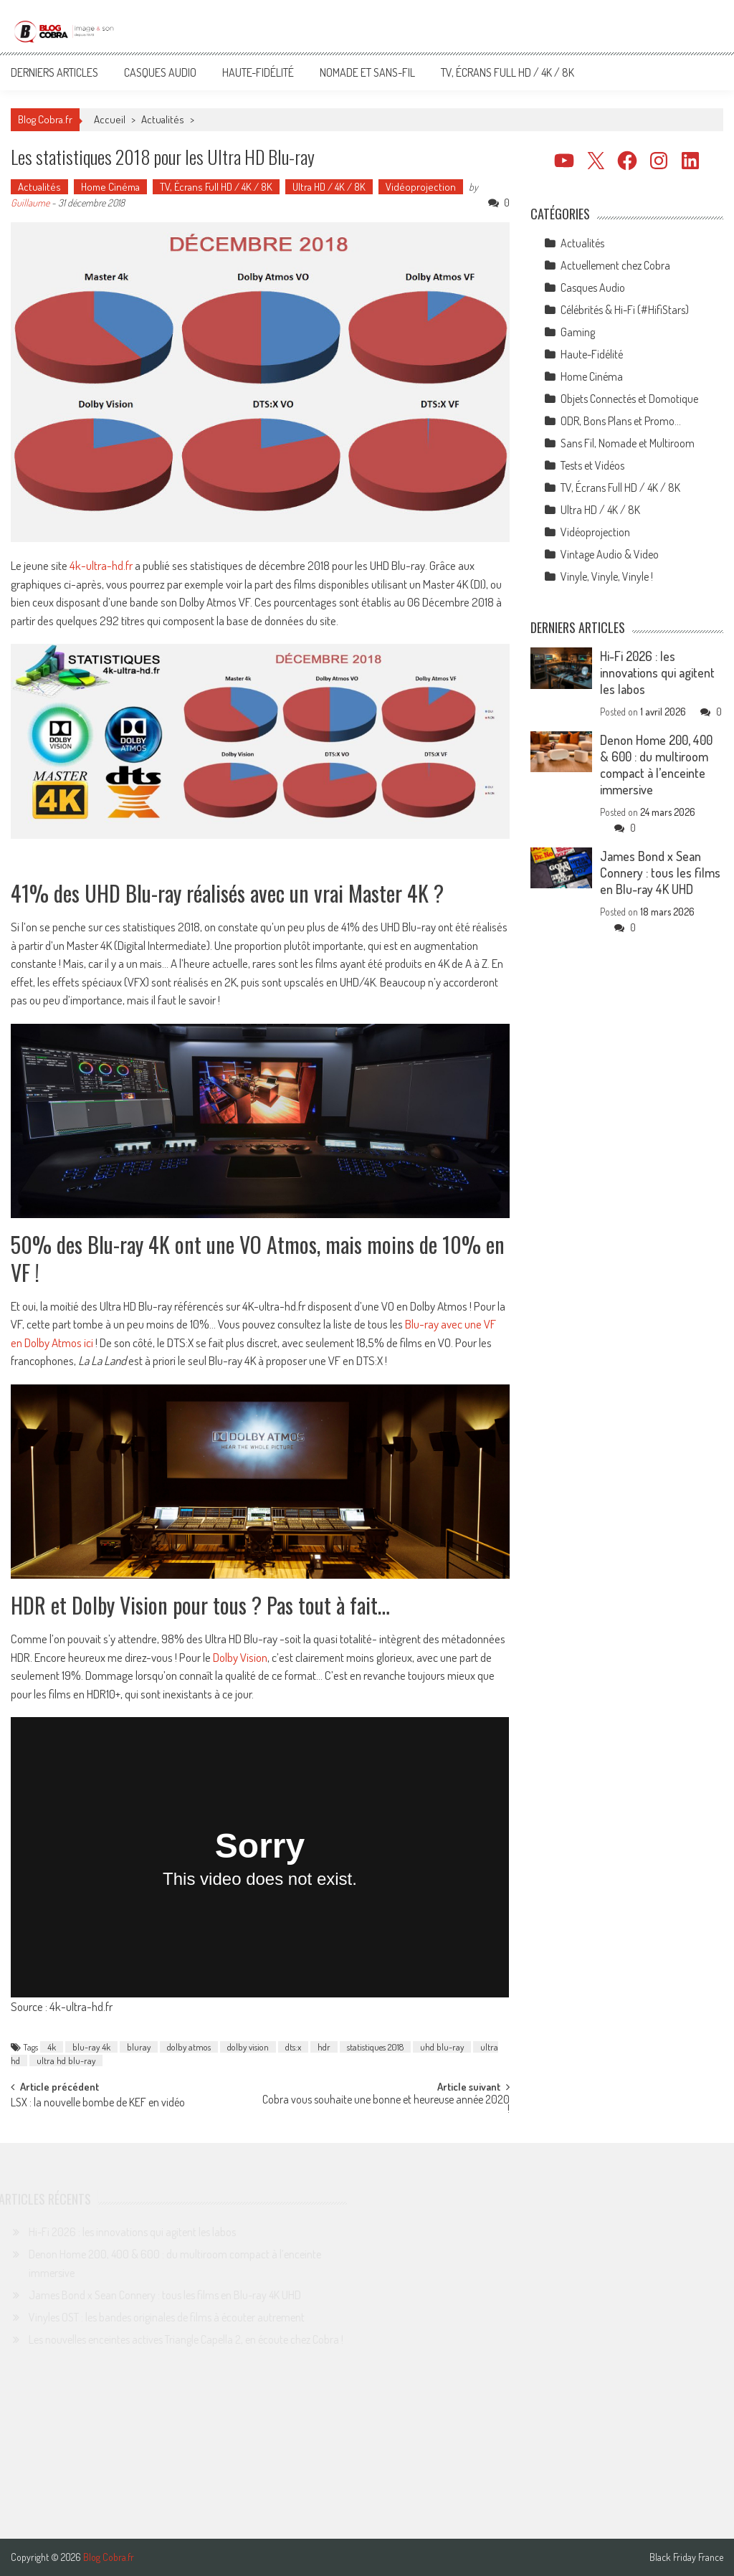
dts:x (293, 2047)
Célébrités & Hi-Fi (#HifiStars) (625, 310)
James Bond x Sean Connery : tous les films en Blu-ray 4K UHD (660, 872)
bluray (139, 2047)
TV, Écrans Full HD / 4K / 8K (507, 72)
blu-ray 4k (91, 2047)
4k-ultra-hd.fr (101, 565)
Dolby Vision (240, 1657)
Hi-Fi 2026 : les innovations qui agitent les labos (657, 672)
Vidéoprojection (421, 187)
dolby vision (248, 2047)
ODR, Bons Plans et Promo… (621, 421)
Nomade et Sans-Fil (367, 72)
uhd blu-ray (442, 2047)
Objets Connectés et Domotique (629, 398)
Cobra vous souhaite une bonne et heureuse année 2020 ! (386, 2105)
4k (51, 2047)
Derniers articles (54, 72)
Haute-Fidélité (258, 72)
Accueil (109, 119)
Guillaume (30, 202)
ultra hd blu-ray (66, 2060)
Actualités (162, 119)
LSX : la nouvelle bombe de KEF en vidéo (98, 2103)
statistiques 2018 (375, 2047)
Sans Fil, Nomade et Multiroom (628, 443)
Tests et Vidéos (592, 465)
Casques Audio (160, 72)
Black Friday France (686, 2557)
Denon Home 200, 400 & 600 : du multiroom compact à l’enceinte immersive (656, 764)
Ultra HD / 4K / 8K (329, 187)
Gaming (578, 332)
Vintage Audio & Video (610, 554)
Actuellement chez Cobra (615, 265)
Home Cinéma (110, 187)
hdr (324, 2047)
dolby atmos (189, 2047)
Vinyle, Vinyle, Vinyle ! (607, 576)
